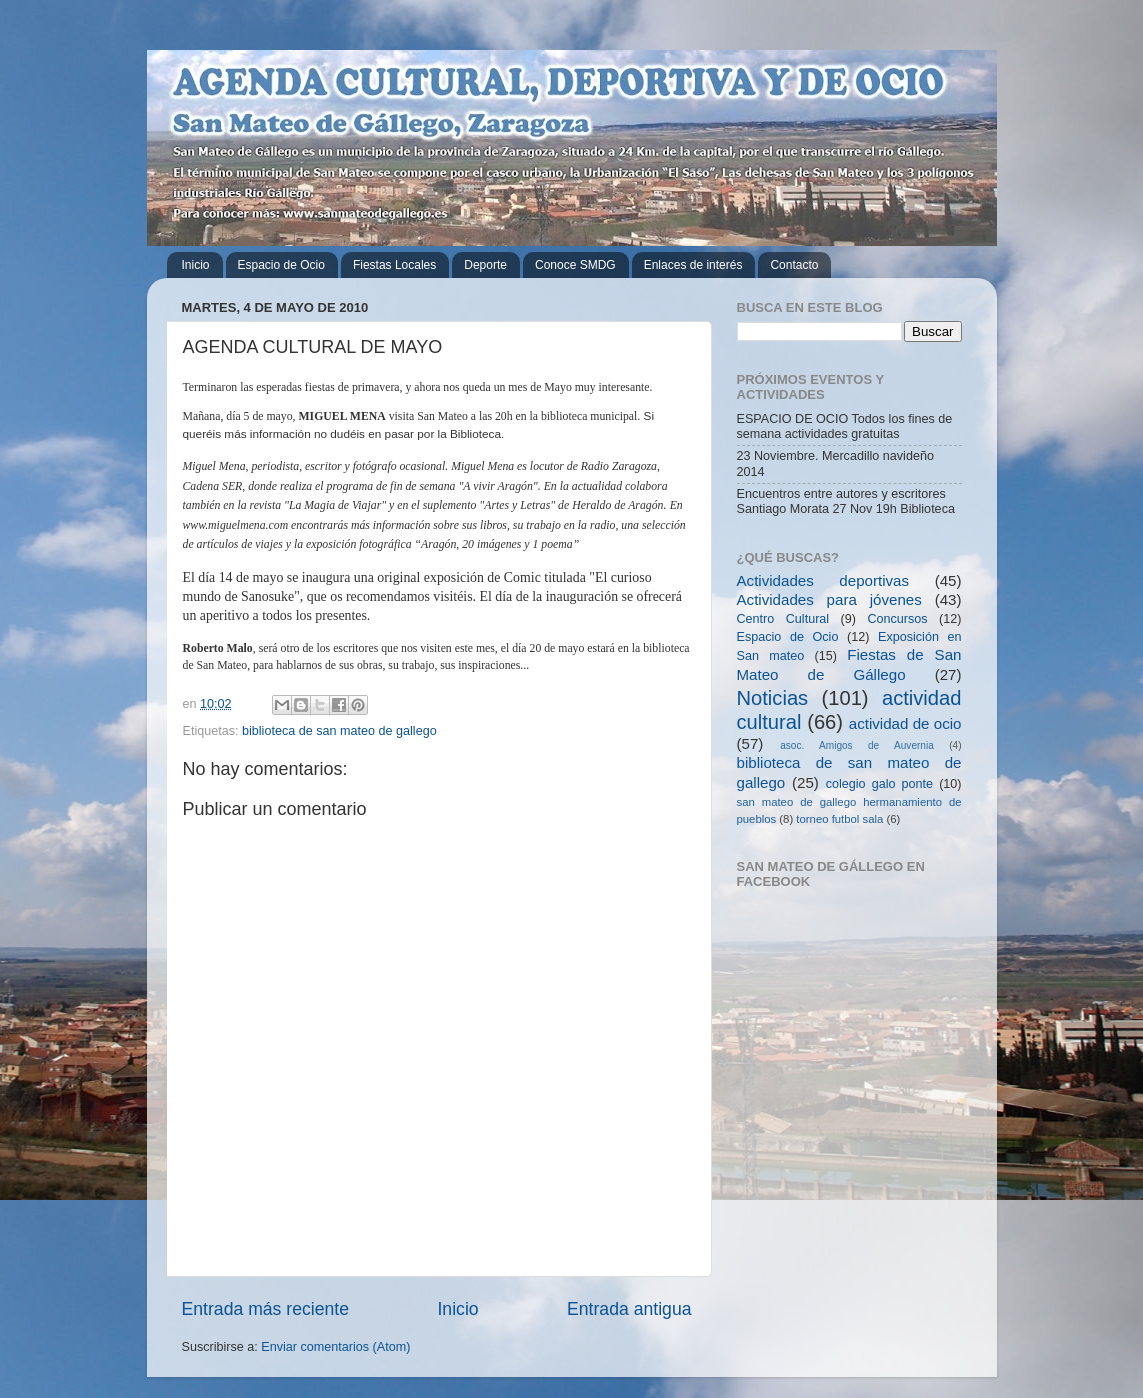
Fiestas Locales (394, 265)
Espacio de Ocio (281, 265)
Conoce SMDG (575, 265)
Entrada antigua (629, 1309)
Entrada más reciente (266, 1309)
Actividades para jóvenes (829, 599)
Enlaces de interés (693, 265)
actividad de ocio (905, 723)
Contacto (794, 265)
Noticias (773, 698)
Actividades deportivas (823, 580)
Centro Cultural (783, 619)
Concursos (897, 619)
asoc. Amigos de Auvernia (857, 745)
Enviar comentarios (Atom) (335, 1347)
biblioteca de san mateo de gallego (339, 731)
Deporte (485, 265)
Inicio (196, 265)
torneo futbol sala (839, 819)
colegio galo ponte (879, 784)
